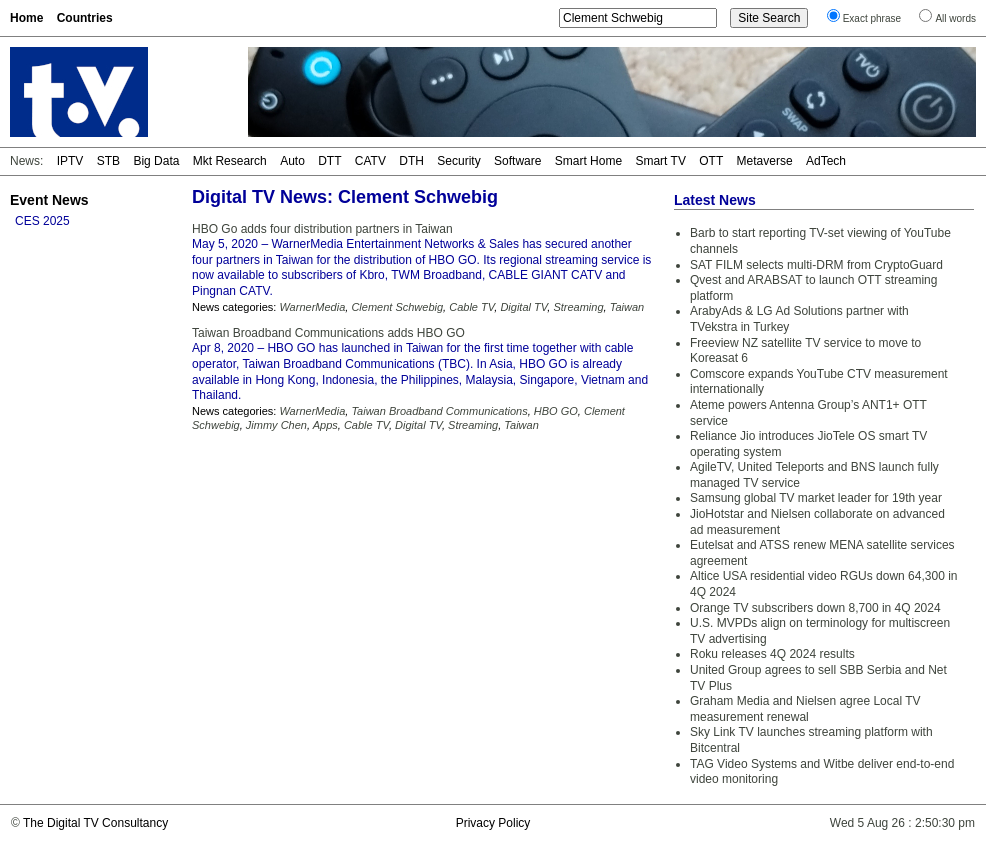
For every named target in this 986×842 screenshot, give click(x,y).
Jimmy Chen (276, 425)
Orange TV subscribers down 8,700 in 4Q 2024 (815, 608)
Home (26, 18)
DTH (411, 161)
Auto (292, 161)
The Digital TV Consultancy (95, 823)
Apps (325, 425)
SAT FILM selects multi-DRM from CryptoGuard (816, 265)
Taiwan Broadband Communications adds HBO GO (328, 333)
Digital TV (523, 307)
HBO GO (556, 411)
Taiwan (627, 307)
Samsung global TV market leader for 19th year (816, 498)
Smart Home (588, 161)
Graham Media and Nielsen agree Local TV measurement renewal (805, 709)
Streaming (578, 307)
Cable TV (471, 307)
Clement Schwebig (397, 307)
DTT (329, 161)
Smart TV (660, 161)
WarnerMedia (312, 307)
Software (517, 161)
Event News (49, 200)
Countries (85, 18)
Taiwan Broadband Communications (439, 411)
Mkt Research (230, 161)
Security (458, 161)
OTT (711, 161)
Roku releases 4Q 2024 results (772, 654)
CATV (370, 161)
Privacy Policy (493, 823)
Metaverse (765, 161)
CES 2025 (42, 221)
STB (108, 161)
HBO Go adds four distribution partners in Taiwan (322, 229)
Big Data (156, 161)
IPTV (70, 161)
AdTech (826, 161)
